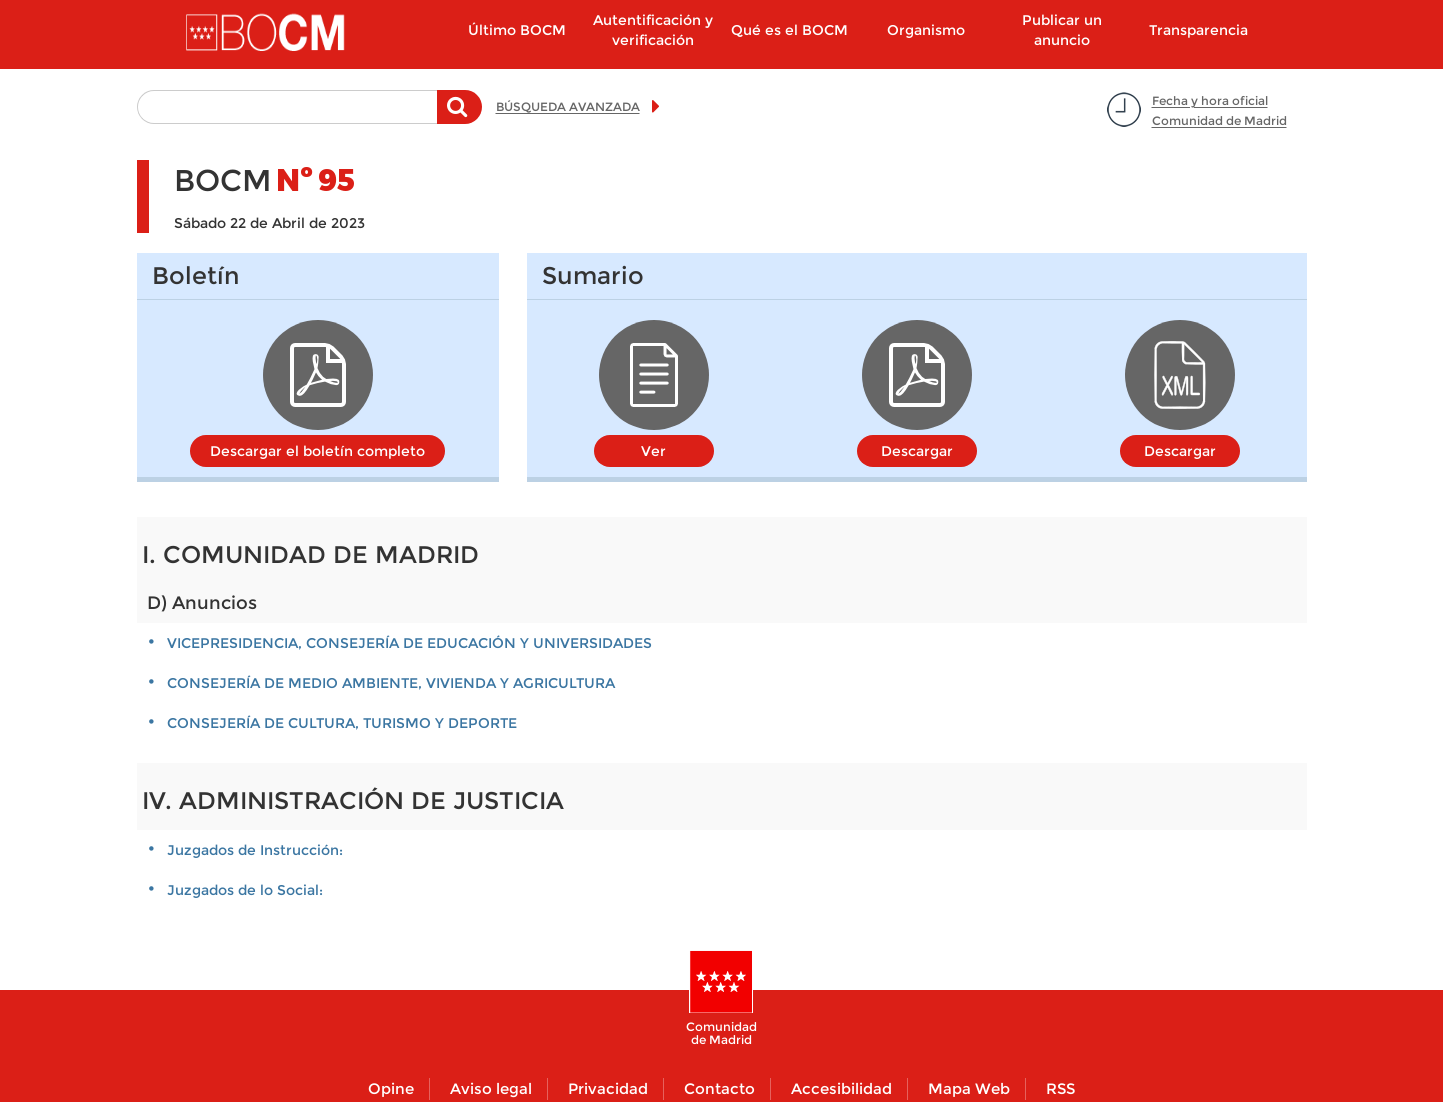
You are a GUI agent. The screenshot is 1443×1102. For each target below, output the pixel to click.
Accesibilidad (841, 1088)
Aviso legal (491, 1088)
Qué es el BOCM (789, 30)
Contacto (719, 1088)
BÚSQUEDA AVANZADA (568, 106)
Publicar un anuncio (1062, 30)
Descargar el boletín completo (317, 451)
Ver (653, 451)
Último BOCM (517, 30)
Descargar (917, 451)
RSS (1060, 1088)
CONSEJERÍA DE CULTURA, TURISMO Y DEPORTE (342, 723)
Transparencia (1198, 30)
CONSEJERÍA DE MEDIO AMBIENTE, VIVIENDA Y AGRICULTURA (391, 683)
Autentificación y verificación (653, 30)
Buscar (459, 117)
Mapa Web (969, 1088)
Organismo (926, 30)
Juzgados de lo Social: (245, 890)
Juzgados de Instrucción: (255, 850)
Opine (391, 1088)
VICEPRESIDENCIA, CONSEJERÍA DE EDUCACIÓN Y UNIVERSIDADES (409, 643)
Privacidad (608, 1088)
